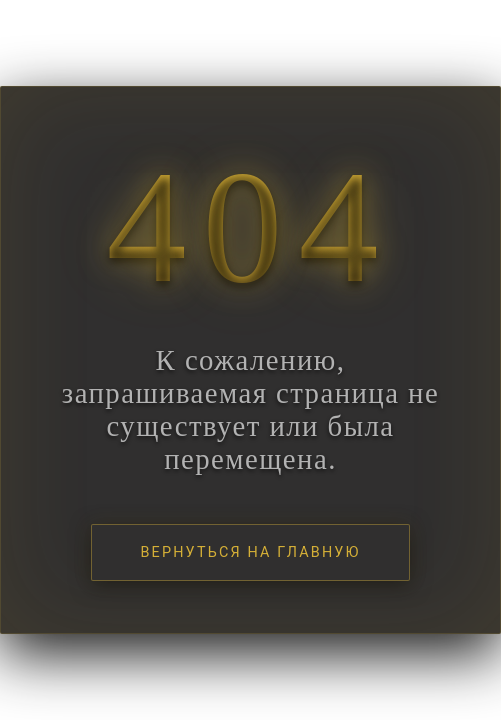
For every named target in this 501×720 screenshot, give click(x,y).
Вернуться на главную (250, 552)
